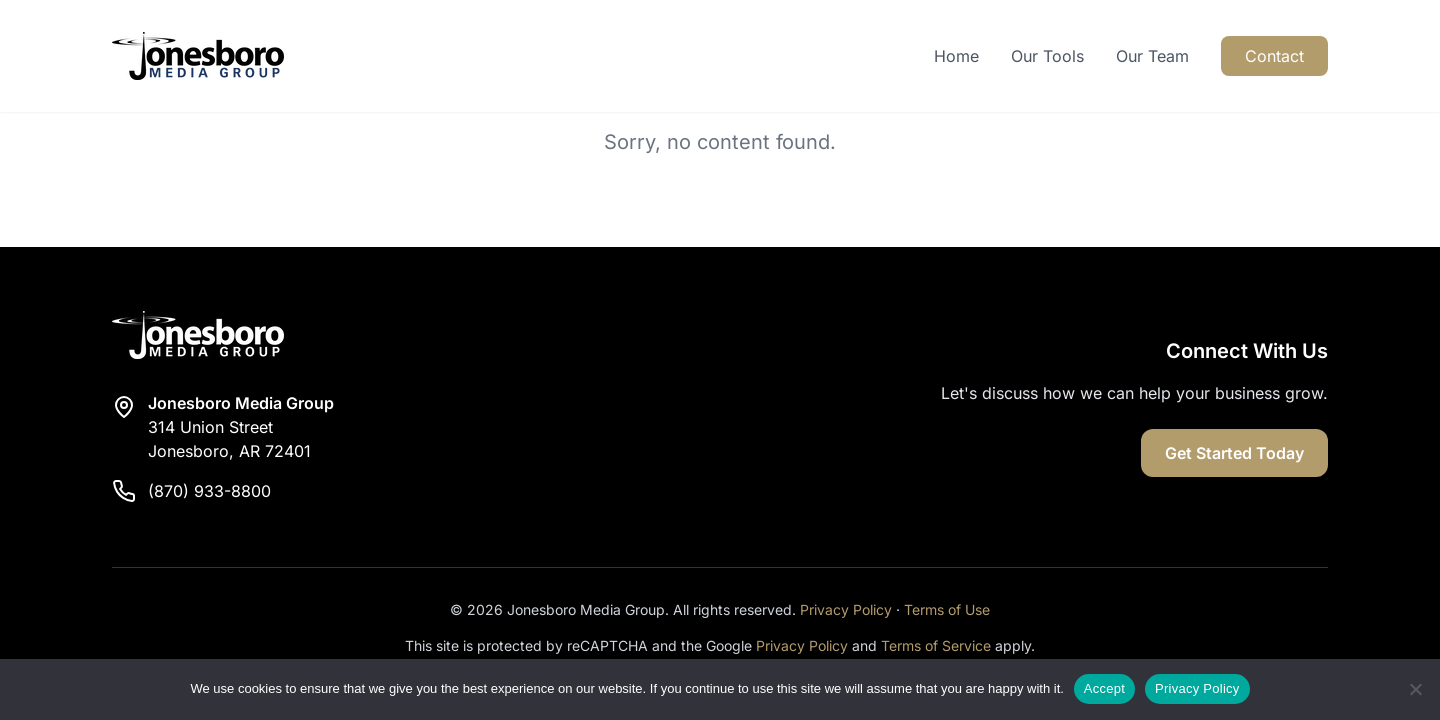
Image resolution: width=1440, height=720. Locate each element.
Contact (1274, 56)
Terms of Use (947, 609)
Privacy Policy (846, 609)
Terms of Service (936, 645)
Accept (1104, 688)
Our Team (1152, 56)
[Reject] (1415, 689)
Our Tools (1047, 56)
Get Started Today (1234, 453)
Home (956, 56)
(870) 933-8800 (209, 491)
